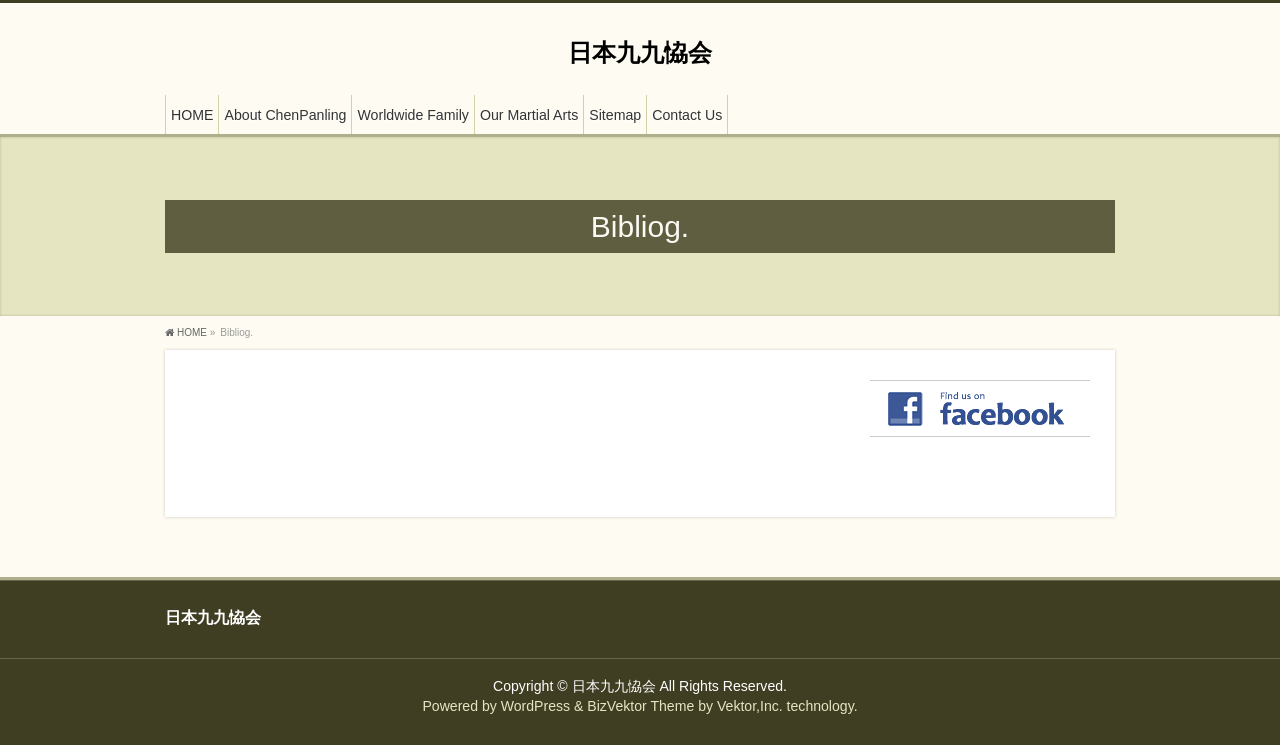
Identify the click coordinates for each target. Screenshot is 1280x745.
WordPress (535, 706)
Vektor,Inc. (750, 706)
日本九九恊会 (640, 52)
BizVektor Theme (640, 706)
